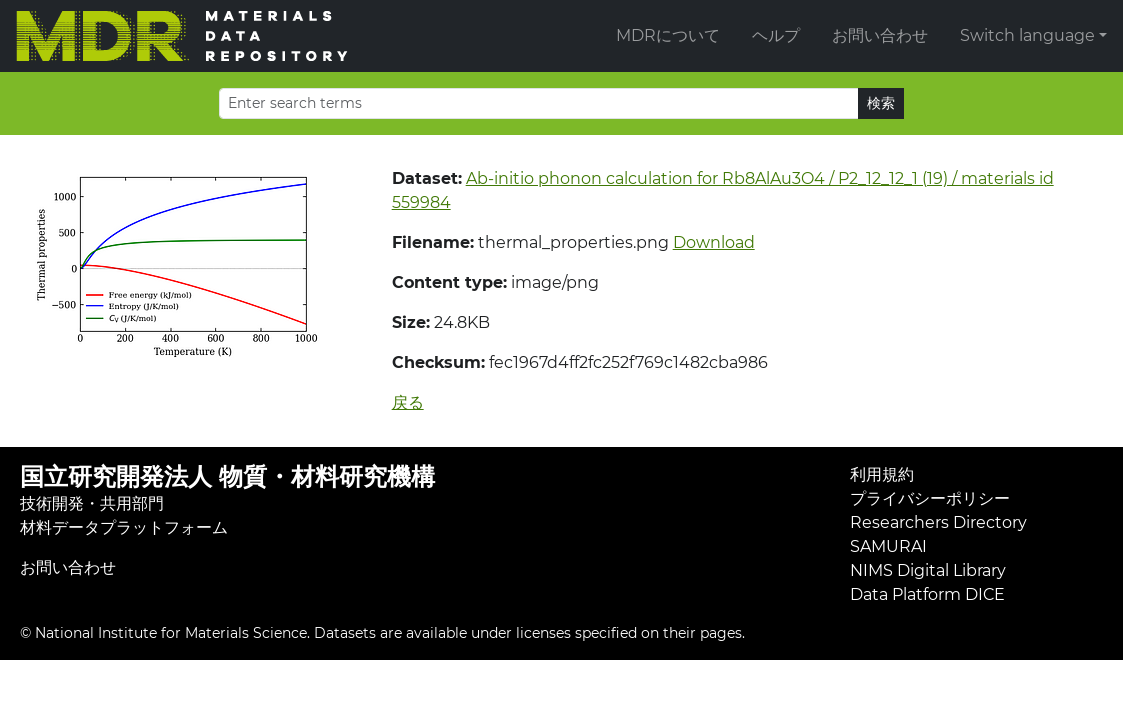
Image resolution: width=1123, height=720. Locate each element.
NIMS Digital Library (928, 570)
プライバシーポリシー (930, 498)
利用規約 (882, 474)
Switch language (1027, 35)
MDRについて (668, 35)
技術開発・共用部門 (92, 503)
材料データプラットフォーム (124, 527)
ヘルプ (776, 35)
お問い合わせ (880, 35)
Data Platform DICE (927, 594)
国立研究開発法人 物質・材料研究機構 (227, 476)
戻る (408, 402)
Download (714, 242)
